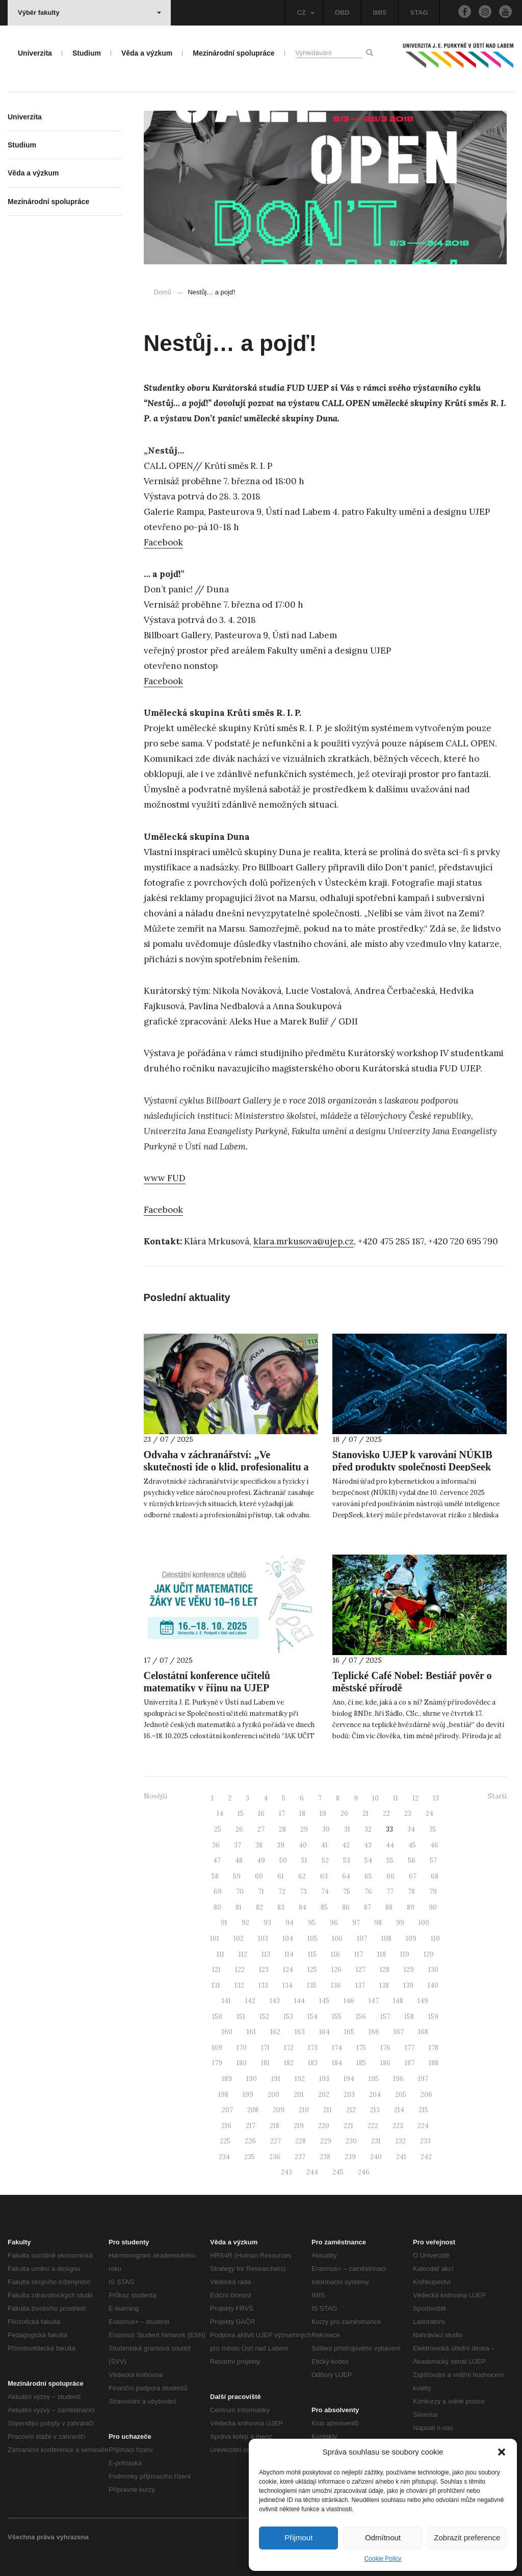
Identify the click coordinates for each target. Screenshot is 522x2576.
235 (249, 2157)
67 (412, 1876)
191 (275, 2078)
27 (261, 1829)
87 (367, 1907)
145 (324, 2000)
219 (299, 2125)
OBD (342, 12)
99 (400, 1922)
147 (374, 2000)
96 (334, 1922)
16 (261, 1813)
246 (364, 2172)
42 (346, 1845)
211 (327, 2110)
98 (378, 1922)
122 (240, 1969)
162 (275, 2032)
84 (302, 1907)
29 (304, 1829)
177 (409, 2047)
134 (287, 1985)
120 (429, 1954)
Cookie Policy (383, 2558)
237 (300, 2157)
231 (376, 2141)
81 (239, 1907)
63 (324, 1876)
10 (375, 1798)
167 (399, 2032)
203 (349, 2094)
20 (344, 1813)
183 (313, 2063)
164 (324, 2032)
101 (214, 1938)
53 (346, 1860)
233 (425, 2141)
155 (337, 2016)
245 (338, 2172)
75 (346, 1891)
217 (250, 2125)
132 (239, 1985)
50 (283, 1860)
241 (401, 2157)
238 (325, 2157)
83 (280, 1907)
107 (362, 1938)
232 (400, 2141)
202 (323, 2094)
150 (217, 2016)
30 (326, 1829)
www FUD (165, 1178)
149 (422, 2000)
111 (220, 1954)
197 (423, 2078)
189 (227, 2078)
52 (325, 1860)
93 (267, 1922)
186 (385, 2063)
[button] (502, 2452)
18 (302, 1813)
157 (385, 2016)
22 (386, 1813)
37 (237, 1845)
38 (259, 1845)
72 (281, 1891)
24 (429, 1813)
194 (349, 2078)
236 (274, 2157)
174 (337, 2047)
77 (390, 1891)
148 (398, 2000)
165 (349, 2032)
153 (288, 2016)
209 (278, 2110)
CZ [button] (305, 12)
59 (237, 1876)
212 (351, 2110)
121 (216, 1969)
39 (280, 1845)
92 (245, 1922)
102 (238, 1938)
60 (259, 1876)
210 (304, 2110)
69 (218, 1891)
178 (433, 2047)
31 (347, 1829)
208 (252, 2110)
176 (385, 2047)
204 (375, 2094)
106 (337, 1938)
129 (409, 1969)
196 (398, 2078)
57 (433, 1860)
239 (350, 2157)
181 (265, 2063)
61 (280, 1876)
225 (225, 2141)
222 (373, 2125)
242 (426, 2157)
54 (368, 1860)
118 (381, 1954)
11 (395, 1798)
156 (361, 2016)
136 (336, 1985)
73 (303, 1891)
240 (376, 2157)
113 (266, 1954)
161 (251, 2032)
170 (242, 2047)
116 (335, 1954)
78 (411, 1891)
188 (433, 2063)
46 (434, 1845)
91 (224, 1922)
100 (424, 1922)
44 (390, 1845)
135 (312, 1985)
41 (324, 1845)
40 (303, 1845)
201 (299, 2094)
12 (415, 1798)
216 (226, 2125)
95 (312, 1922)
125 (312, 1969)
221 (348, 2125)
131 (216, 1985)
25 (217, 1829)
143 (275, 2000)
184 (337, 2063)
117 (358, 1954)
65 (368, 1876)
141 (226, 2000)
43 (368, 1845)
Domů (163, 292)
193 (324, 2078)
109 (411, 1938)
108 (386, 1938)
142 (250, 2000)
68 (434, 1876)
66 (390, 1876)
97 (356, 1922)
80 (217, 1907)
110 (435, 1938)
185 (361, 2063)
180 (242, 2063)
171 (265, 2047)
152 (264, 2016)
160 (227, 2032)
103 (263, 1938)
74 (325, 1891)
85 (324, 1907)
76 (368, 1891)
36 (216, 1845)
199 (248, 2094)
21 (365, 1813)
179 (217, 2063)
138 (384, 1985)
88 (389, 1907)
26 (239, 1829)
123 (264, 1969)
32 (368, 1829)
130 (433, 1969)
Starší (497, 1796)
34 (411, 1829)
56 (411, 1860)
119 (404, 1954)
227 (275, 2141)
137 (360, 1985)
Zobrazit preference (467, 2537)
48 (239, 1860)
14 (220, 1813)
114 (289, 1954)
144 (299, 2000)
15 (241, 1813)
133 (263, 1985)
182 (289, 2063)
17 (282, 1813)
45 (412, 1845)
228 (300, 2141)
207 (227, 2110)
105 (312, 1938)
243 (286, 2172)
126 (336, 1969)
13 (436, 1798)
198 (223, 2094)
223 (398, 2125)
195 (374, 2078)
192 (300, 2078)
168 (423, 2032)
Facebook (163, 542)
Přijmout (298, 2537)
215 (423, 2110)
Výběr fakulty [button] (89, 12)
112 (243, 1954)
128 (384, 1969)
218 (274, 2125)
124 (288, 1969)
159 (433, 2016)
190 (251, 2078)
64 (346, 1876)
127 (361, 1969)
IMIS (380, 12)
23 (407, 1813)
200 (273, 2094)
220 (323, 2125)
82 (259, 1907)
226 (250, 2141)
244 (312, 2172)
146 (349, 2000)
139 (408, 1985)
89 (410, 1907)
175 (361, 2047)
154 (312, 2016)
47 (217, 1860)
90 (433, 1907)
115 (312, 1954)
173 (313, 2047)
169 (217, 2047)
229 (325, 2141)
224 (423, 2125)
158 (409, 2016)
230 (351, 2141)
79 (433, 1891)
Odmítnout (383, 2537)
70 (240, 1891)
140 (433, 1985)
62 (302, 1876)
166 (374, 2032)
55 (390, 1860)
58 (215, 1876)
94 (289, 1922)
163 (300, 2032)
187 (409, 2063)
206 (426, 2094)
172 (289, 2047)
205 (400, 2094)
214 (399, 2110)
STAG (419, 12)
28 (282, 1829)
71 (261, 1891)
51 (304, 1860)
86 (346, 1907)
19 (323, 1813)
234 (224, 2157)
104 (287, 1938)
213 (375, 2110)
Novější (155, 1796)
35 (432, 1829)
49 (261, 1860)
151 (241, 2016)
